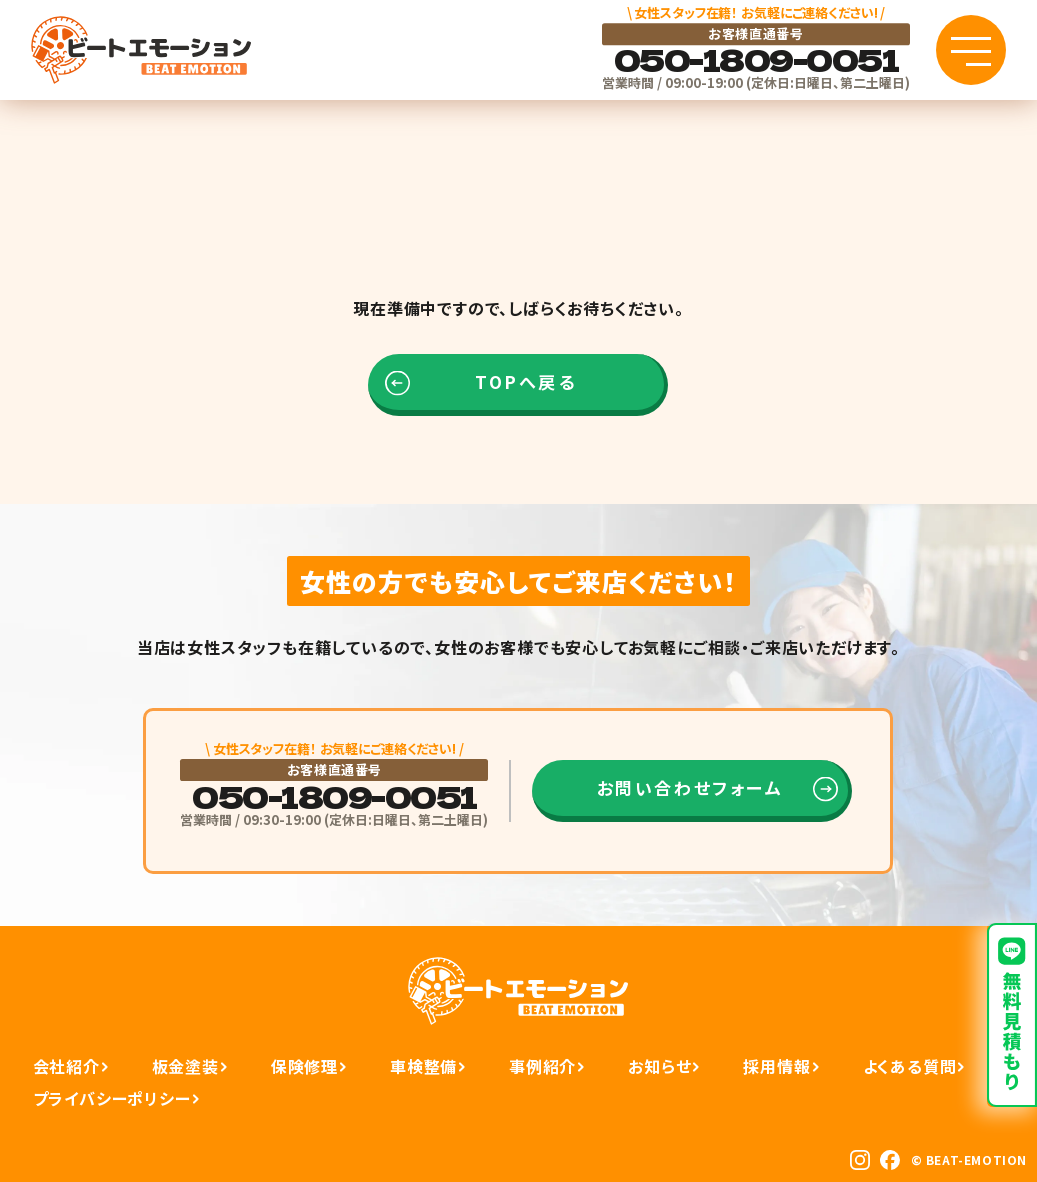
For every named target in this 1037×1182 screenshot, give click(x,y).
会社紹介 (66, 1066)
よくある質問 (910, 1066)
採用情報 (776, 1066)
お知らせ (659, 1066)
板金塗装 (185, 1066)
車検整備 (423, 1066)
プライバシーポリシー (112, 1098)
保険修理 (304, 1066)
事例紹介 (542, 1066)
